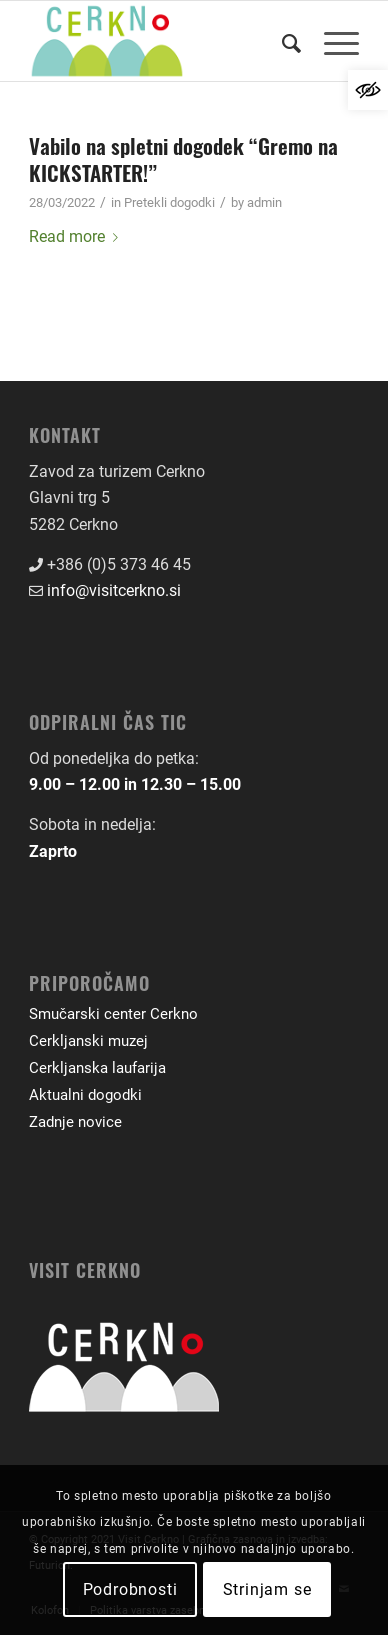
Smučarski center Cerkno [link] (113, 1014)
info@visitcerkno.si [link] (114, 590)
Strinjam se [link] (267, 1589)
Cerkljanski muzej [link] (88, 1041)
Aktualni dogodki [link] (85, 1095)
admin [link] (264, 202)
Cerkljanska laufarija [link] (97, 1068)
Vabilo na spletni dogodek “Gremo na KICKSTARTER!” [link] (183, 159)
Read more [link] (77, 236)
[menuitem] (282, 41)
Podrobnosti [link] (130, 1589)
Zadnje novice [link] (75, 1122)
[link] (368, 90)
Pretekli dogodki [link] (169, 202)
